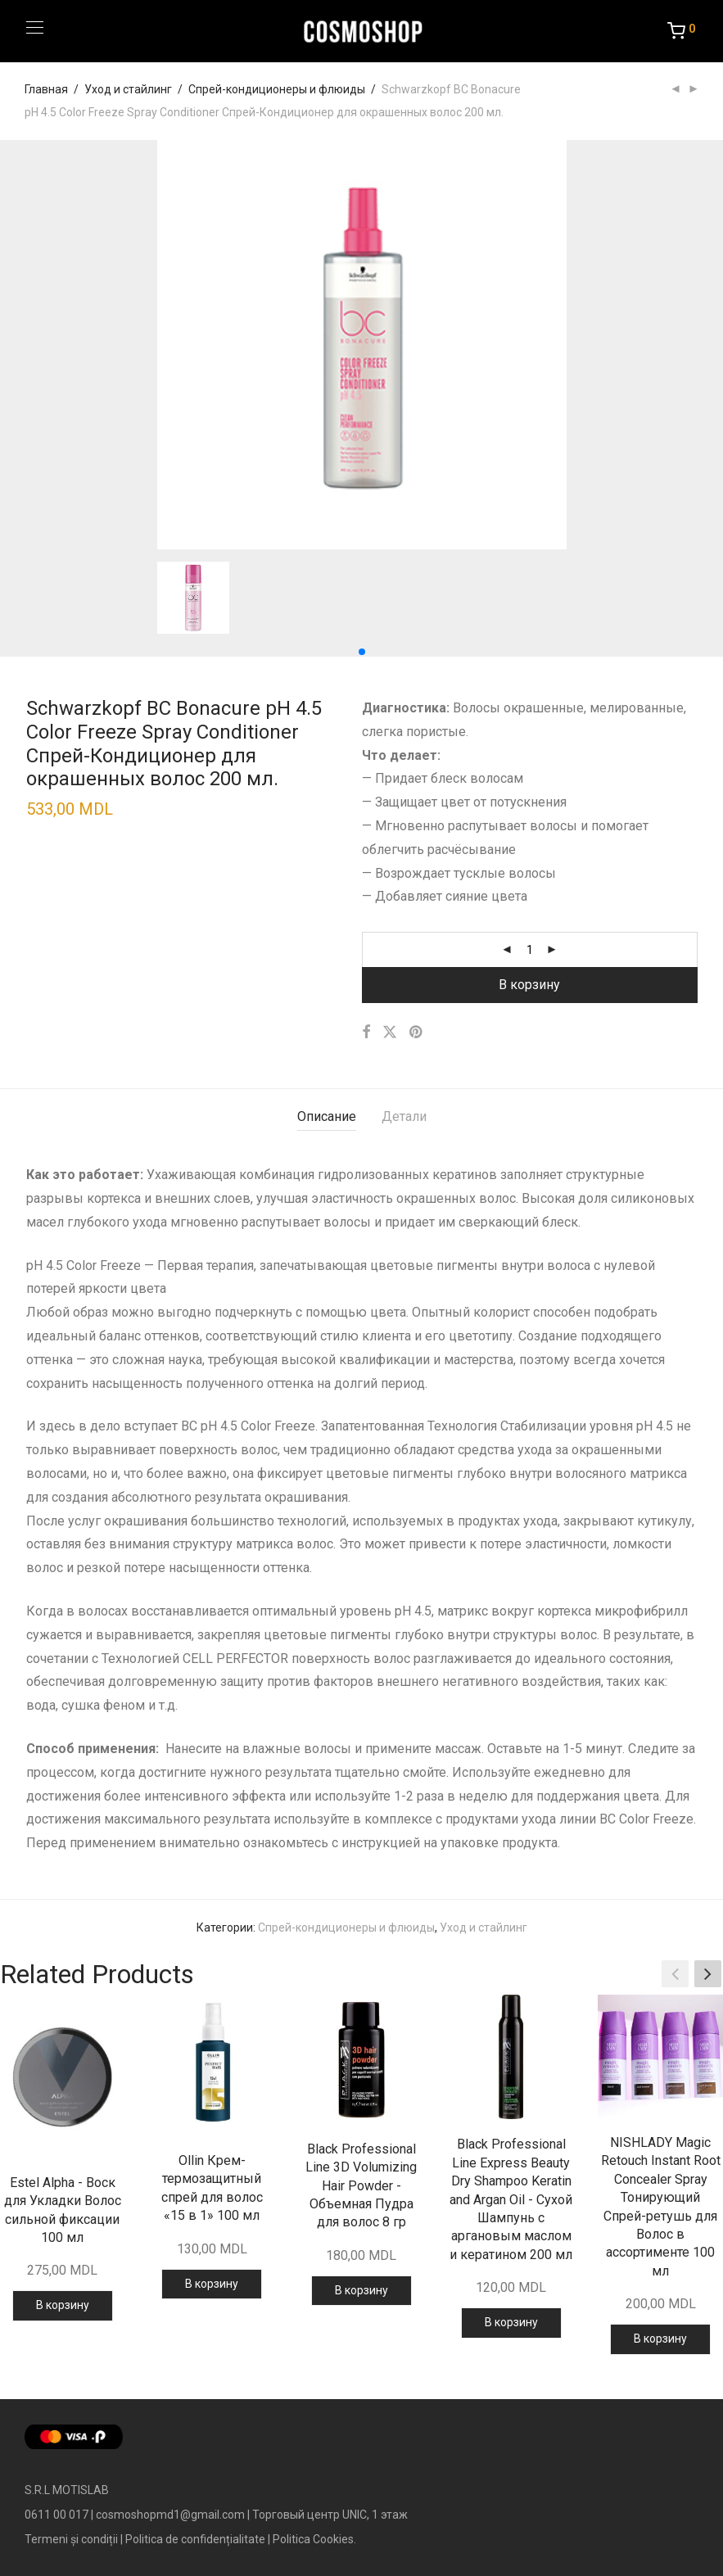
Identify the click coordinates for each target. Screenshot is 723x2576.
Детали (404, 1116)
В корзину (529, 984)
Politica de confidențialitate (195, 2539)
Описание (326, 1116)
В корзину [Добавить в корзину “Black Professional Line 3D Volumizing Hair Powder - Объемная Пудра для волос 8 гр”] (361, 2290)
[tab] (327, 1117)
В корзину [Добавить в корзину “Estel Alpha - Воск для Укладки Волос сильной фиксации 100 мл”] (62, 2305)
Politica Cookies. (314, 2539)
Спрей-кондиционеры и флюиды (276, 89)
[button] (362, 652)
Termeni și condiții (71, 2539)
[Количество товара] (529, 950)
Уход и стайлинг (128, 89)
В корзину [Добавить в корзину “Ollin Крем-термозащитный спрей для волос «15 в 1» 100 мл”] (211, 2283)
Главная (46, 89)
